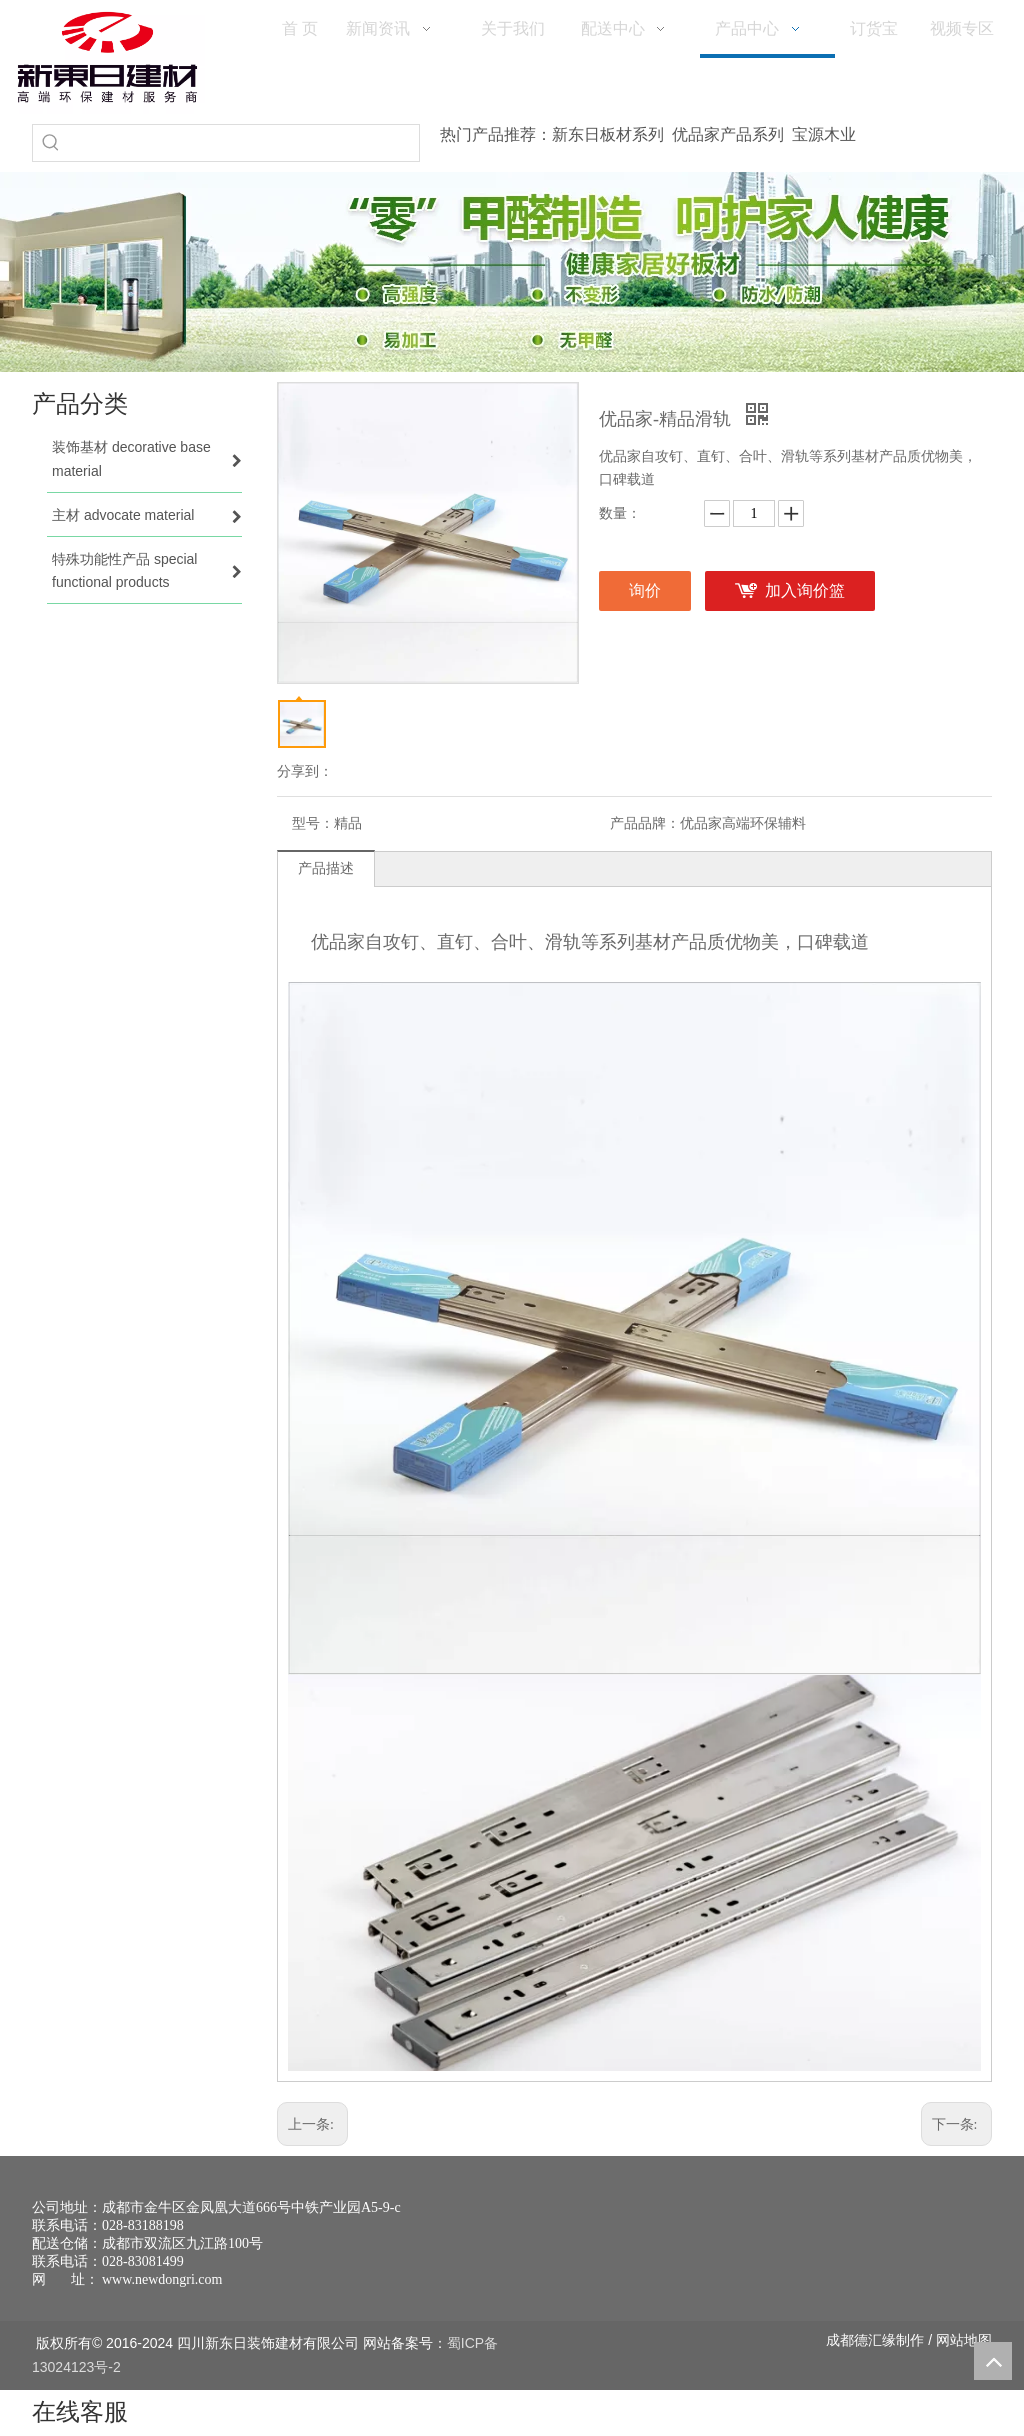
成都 (840, 2340)
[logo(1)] (107, 57)
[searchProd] (244, 143)
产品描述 (326, 868)
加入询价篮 (805, 590)
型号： (313, 823)
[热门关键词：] (51, 143)
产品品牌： (645, 823)
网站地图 (964, 2340)
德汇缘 (875, 2340)
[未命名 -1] (886, 2239)
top (993, 2361)
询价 (645, 590)
